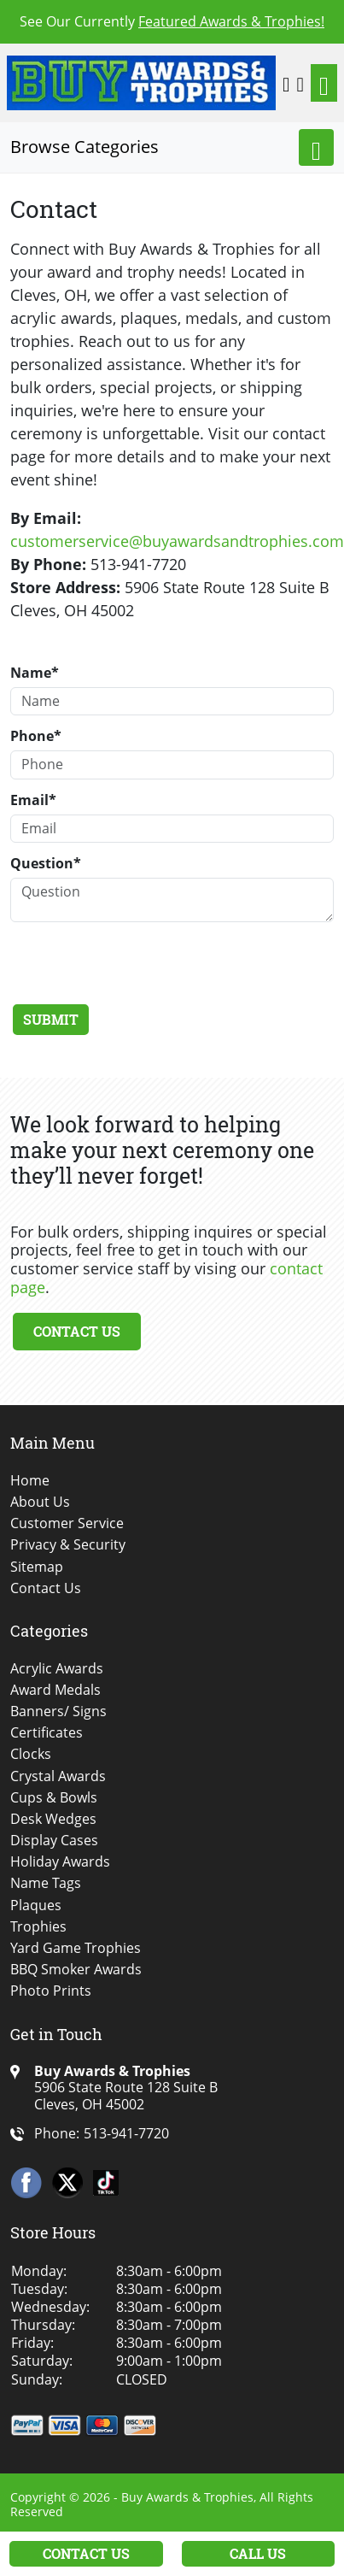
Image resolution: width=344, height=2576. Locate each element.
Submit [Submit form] (51, 1019)
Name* (34, 672)
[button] (286, 83)
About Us (40, 1502)
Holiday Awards (60, 1862)
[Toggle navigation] (324, 83)
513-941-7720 (126, 2134)
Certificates (46, 1733)
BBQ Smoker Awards (76, 1969)
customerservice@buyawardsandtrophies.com (177, 541)
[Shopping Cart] (300, 83)
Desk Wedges (53, 1819)
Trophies (38, 1927)
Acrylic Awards (56, 1669)
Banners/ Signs (58, 1711)
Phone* (35, 735)
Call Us (258, 2553)
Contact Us (76, 1331)
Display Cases (54, 1840)
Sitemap (36, 1567)
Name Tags (45, 1883)
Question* (45, 863)
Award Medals (55, 1690)
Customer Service (67, 1523)
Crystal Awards (58, 1776)
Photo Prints (50, 1991)
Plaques (35, 1905)
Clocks (30, 1754)
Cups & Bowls (53, 1798)
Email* (33, 800)
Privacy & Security (67, 1545)
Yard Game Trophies (75, 1948)
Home (30, 1481)
